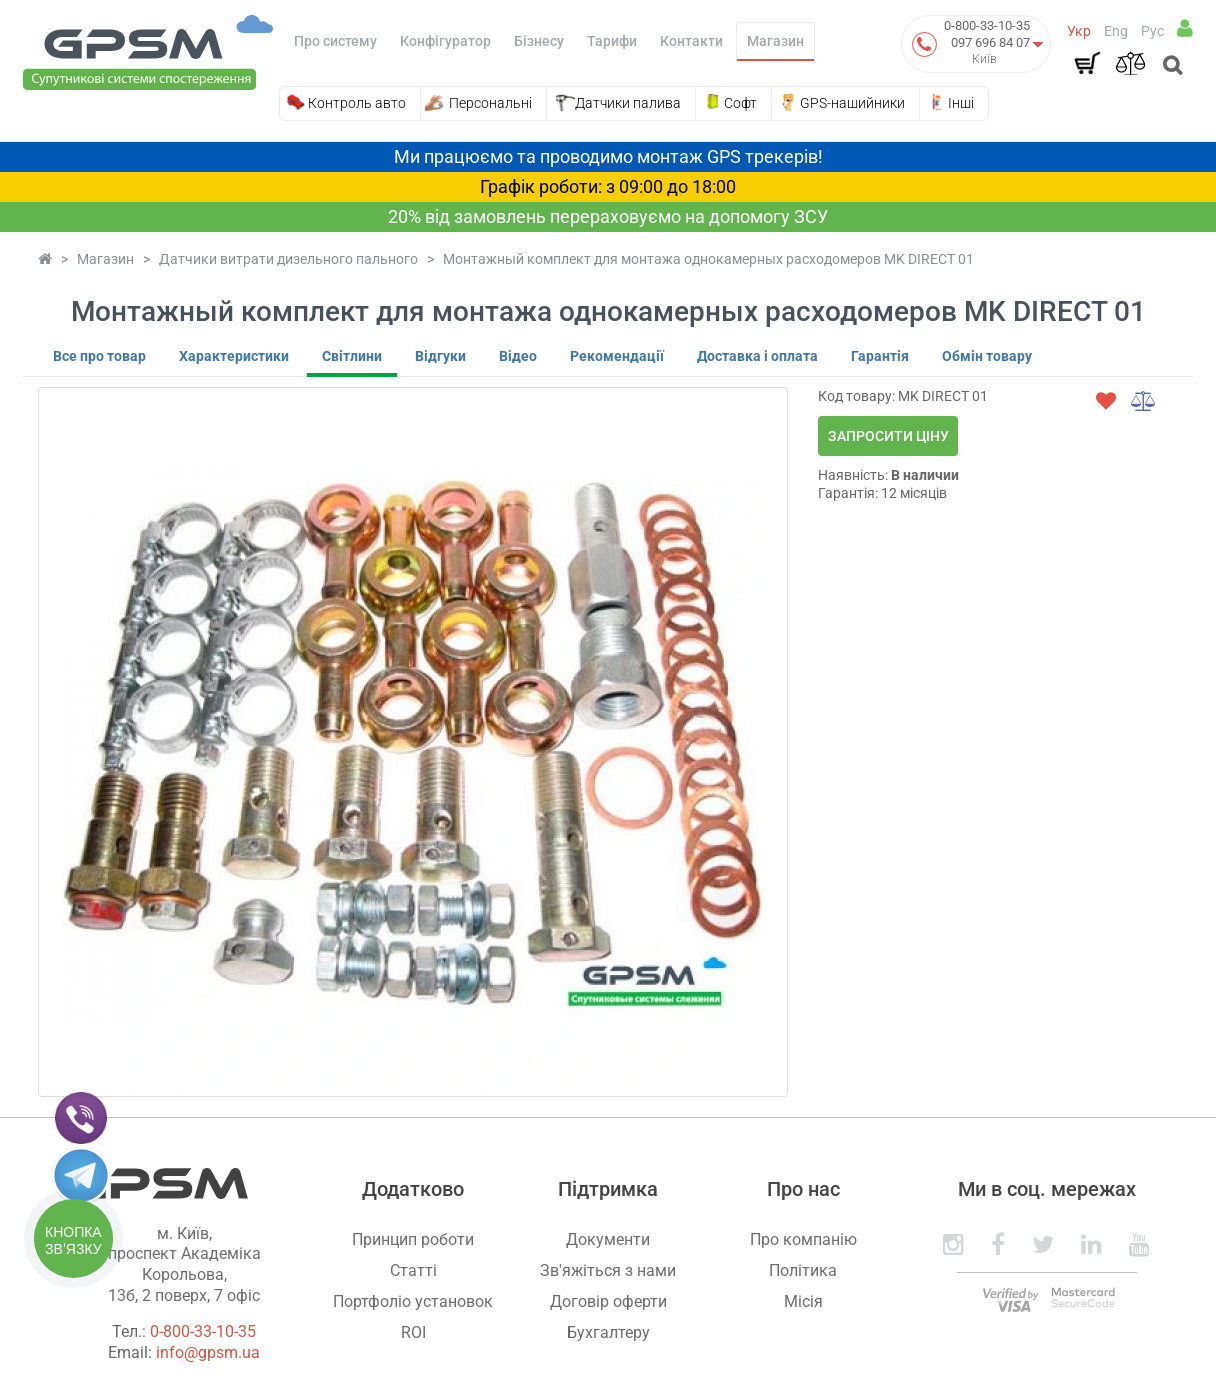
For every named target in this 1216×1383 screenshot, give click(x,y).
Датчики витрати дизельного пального (288, 259)
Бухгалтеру (608, 1332)
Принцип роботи (413, 1239)
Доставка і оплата (757, 356)
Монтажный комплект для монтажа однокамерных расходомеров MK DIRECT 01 (708, 259)
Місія (803, 1301)
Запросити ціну (888, 436)
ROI (413, 1332)
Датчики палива (628, 103)
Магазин (775, 41)
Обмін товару (987, 356)
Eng (1116, 31)
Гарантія (880, 356)
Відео (518, 356)
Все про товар (99, 356)
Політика (803, 1270)
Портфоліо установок (413, 1301)
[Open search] (1170, 67)
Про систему (335, 41)
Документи (608, 1239)
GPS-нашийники (852, 103)
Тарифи (612, 41)
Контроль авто (357, 103)
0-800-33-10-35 (987, 25)
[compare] (1144, 401)
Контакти (691, 41)
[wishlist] (1106, 401)
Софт (740, 103)
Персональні (490, 103)
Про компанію (803, 1239)
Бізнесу (539, 41)
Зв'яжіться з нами (608, 1270)
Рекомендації (617, 356)
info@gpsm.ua (208, 1352)
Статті (413, 1270)
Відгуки (440, 356)
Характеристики (234, 356)
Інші (961, 103)
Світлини (352, 356)
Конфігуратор (445, 41)
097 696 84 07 (990, 42)
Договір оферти (608, 1301)
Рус (1152, 31)
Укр (1079, 31)
